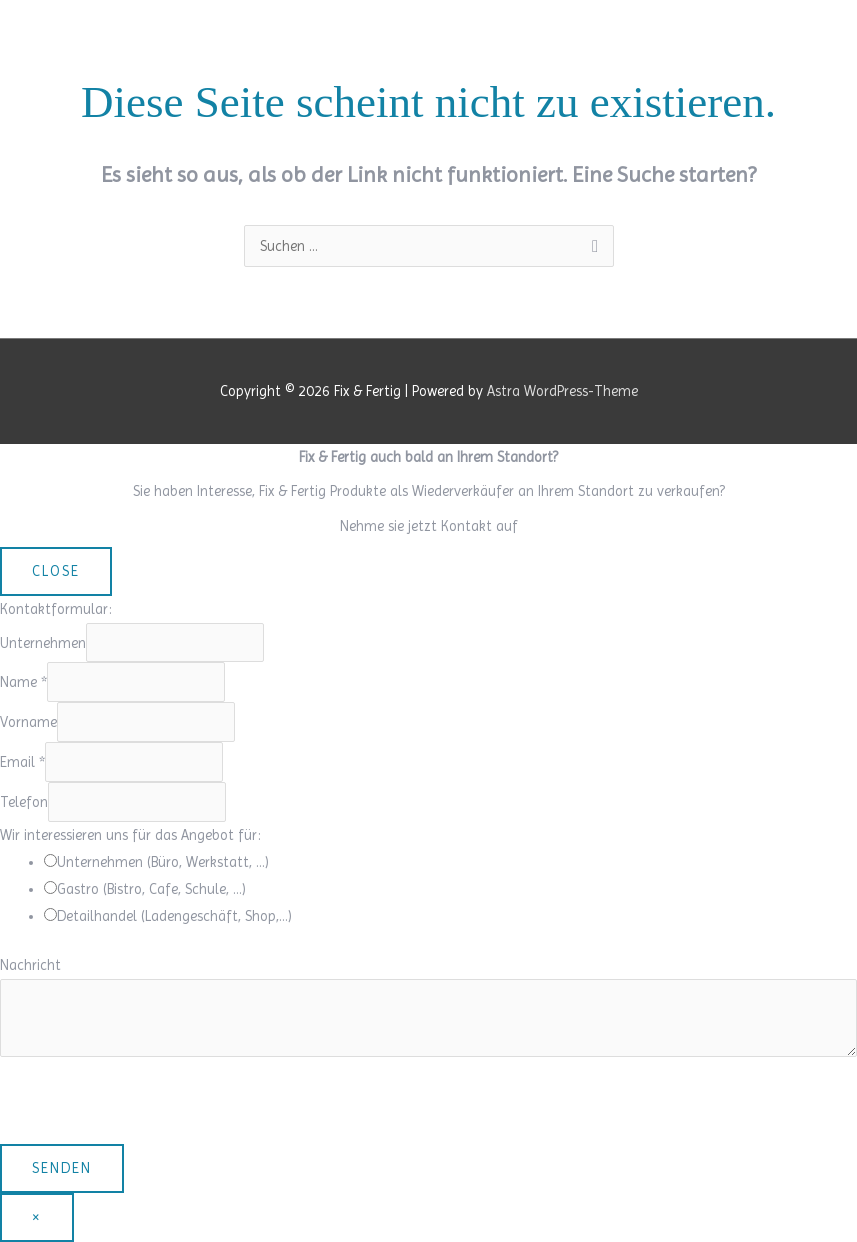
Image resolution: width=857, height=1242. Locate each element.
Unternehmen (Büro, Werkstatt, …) (163, 862)
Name (23, 682)
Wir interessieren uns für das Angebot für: (130, 835)
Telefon (24, 802)
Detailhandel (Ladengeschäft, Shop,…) (174, 916)
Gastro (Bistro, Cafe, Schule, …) (151, 889)
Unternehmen (43, 643)
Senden (62, 1168)
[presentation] (152, 1105)
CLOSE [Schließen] (56, 571)
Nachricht (30, 965)
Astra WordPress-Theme (562, 391)
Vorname (28, 722)
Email (22, 762)
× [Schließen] (37, 1217)
